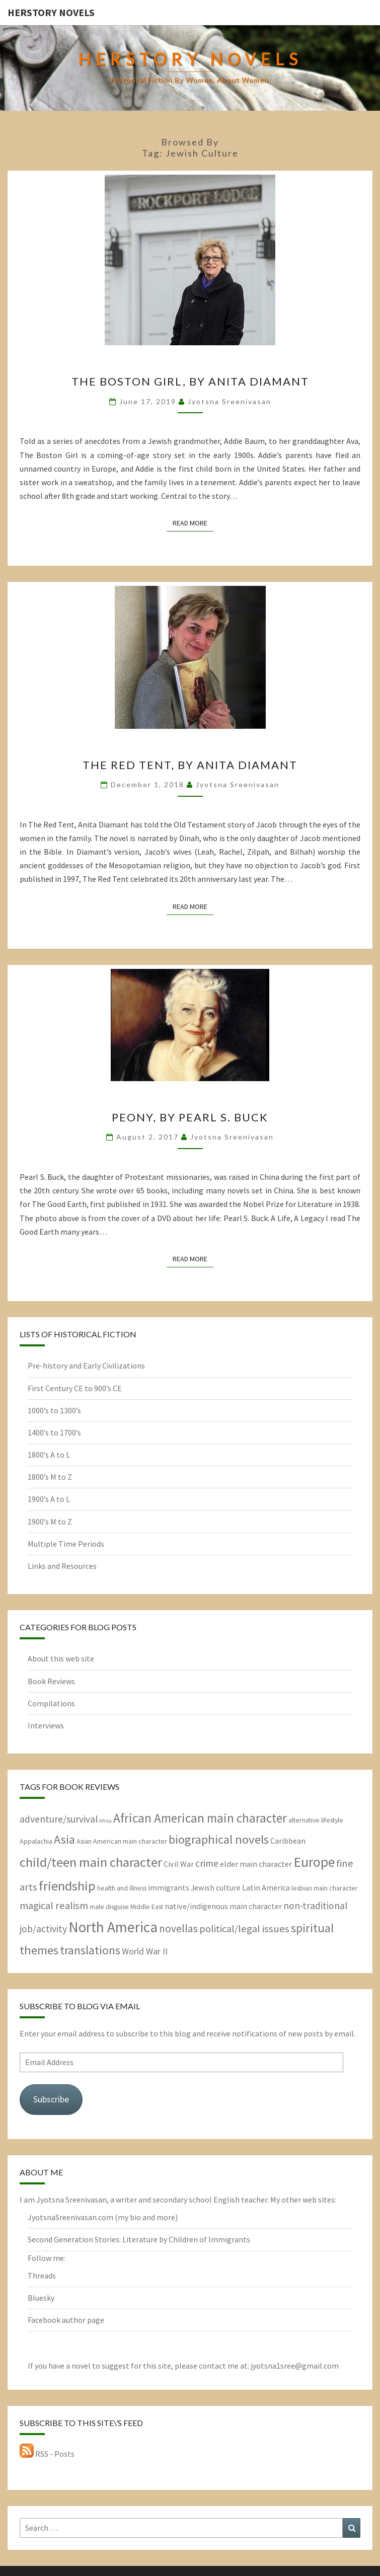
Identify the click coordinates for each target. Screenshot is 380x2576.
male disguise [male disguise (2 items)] (109, 1906)
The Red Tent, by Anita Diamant (190, 765)
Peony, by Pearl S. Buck (190, 1117)
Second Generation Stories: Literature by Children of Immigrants (139, 2239)
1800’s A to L (49, 1455)
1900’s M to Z (50, 1522)
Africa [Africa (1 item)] (105, 1820)
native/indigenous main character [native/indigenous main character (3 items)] (223, 1906)
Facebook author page (66, 2320)
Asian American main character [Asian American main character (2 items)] (122, 1841)
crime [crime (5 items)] (206, 1863)
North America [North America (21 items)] (113, 1927)
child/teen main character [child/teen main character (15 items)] (91, 1862)
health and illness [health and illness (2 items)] (121, 1887)
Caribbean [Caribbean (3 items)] (288, 1841)
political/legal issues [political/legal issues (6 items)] (244, 1928)
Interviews (46, 1725)
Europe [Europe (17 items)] (314, 1862)
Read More (193, 522)
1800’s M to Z (50, 1477)
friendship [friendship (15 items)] (67, 1885)
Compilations (51, 1703)
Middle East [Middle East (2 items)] (146, 1906)
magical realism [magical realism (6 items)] (54, 1905)
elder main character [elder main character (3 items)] (256, 1864)
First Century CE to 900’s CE (75, 1388)
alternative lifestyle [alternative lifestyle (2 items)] (315, 1820)
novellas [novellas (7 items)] (178, 1928)
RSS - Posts (47, 2454)
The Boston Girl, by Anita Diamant (190, 381)
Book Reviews (51, 1681)
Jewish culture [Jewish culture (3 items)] (216, 1887)
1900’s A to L (49, 1499)
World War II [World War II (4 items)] (145, 1951)
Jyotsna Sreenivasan (229, 401)
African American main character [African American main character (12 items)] (200, 1818)
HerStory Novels (51, 12)
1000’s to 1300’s (54, 1410)
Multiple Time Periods (66, 1544)
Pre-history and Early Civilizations (86, 1365)
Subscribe (51, 2099)
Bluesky (41, 2298)
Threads (42, 2275)
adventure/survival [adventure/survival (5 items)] (59, 1819)
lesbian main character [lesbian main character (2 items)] (324, 1887)
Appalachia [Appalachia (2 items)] (36, 1841)
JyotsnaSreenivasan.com (70, 2217)
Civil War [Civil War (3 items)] (179, 1864)
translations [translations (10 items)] (90, 1950)
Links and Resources (62, 1566)
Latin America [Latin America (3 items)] (266, 1887)
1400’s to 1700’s (54, 1432)
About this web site (61, 1658)
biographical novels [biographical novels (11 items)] (219, 1839)
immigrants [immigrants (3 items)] (168, 1887)
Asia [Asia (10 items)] (64, 1839)
